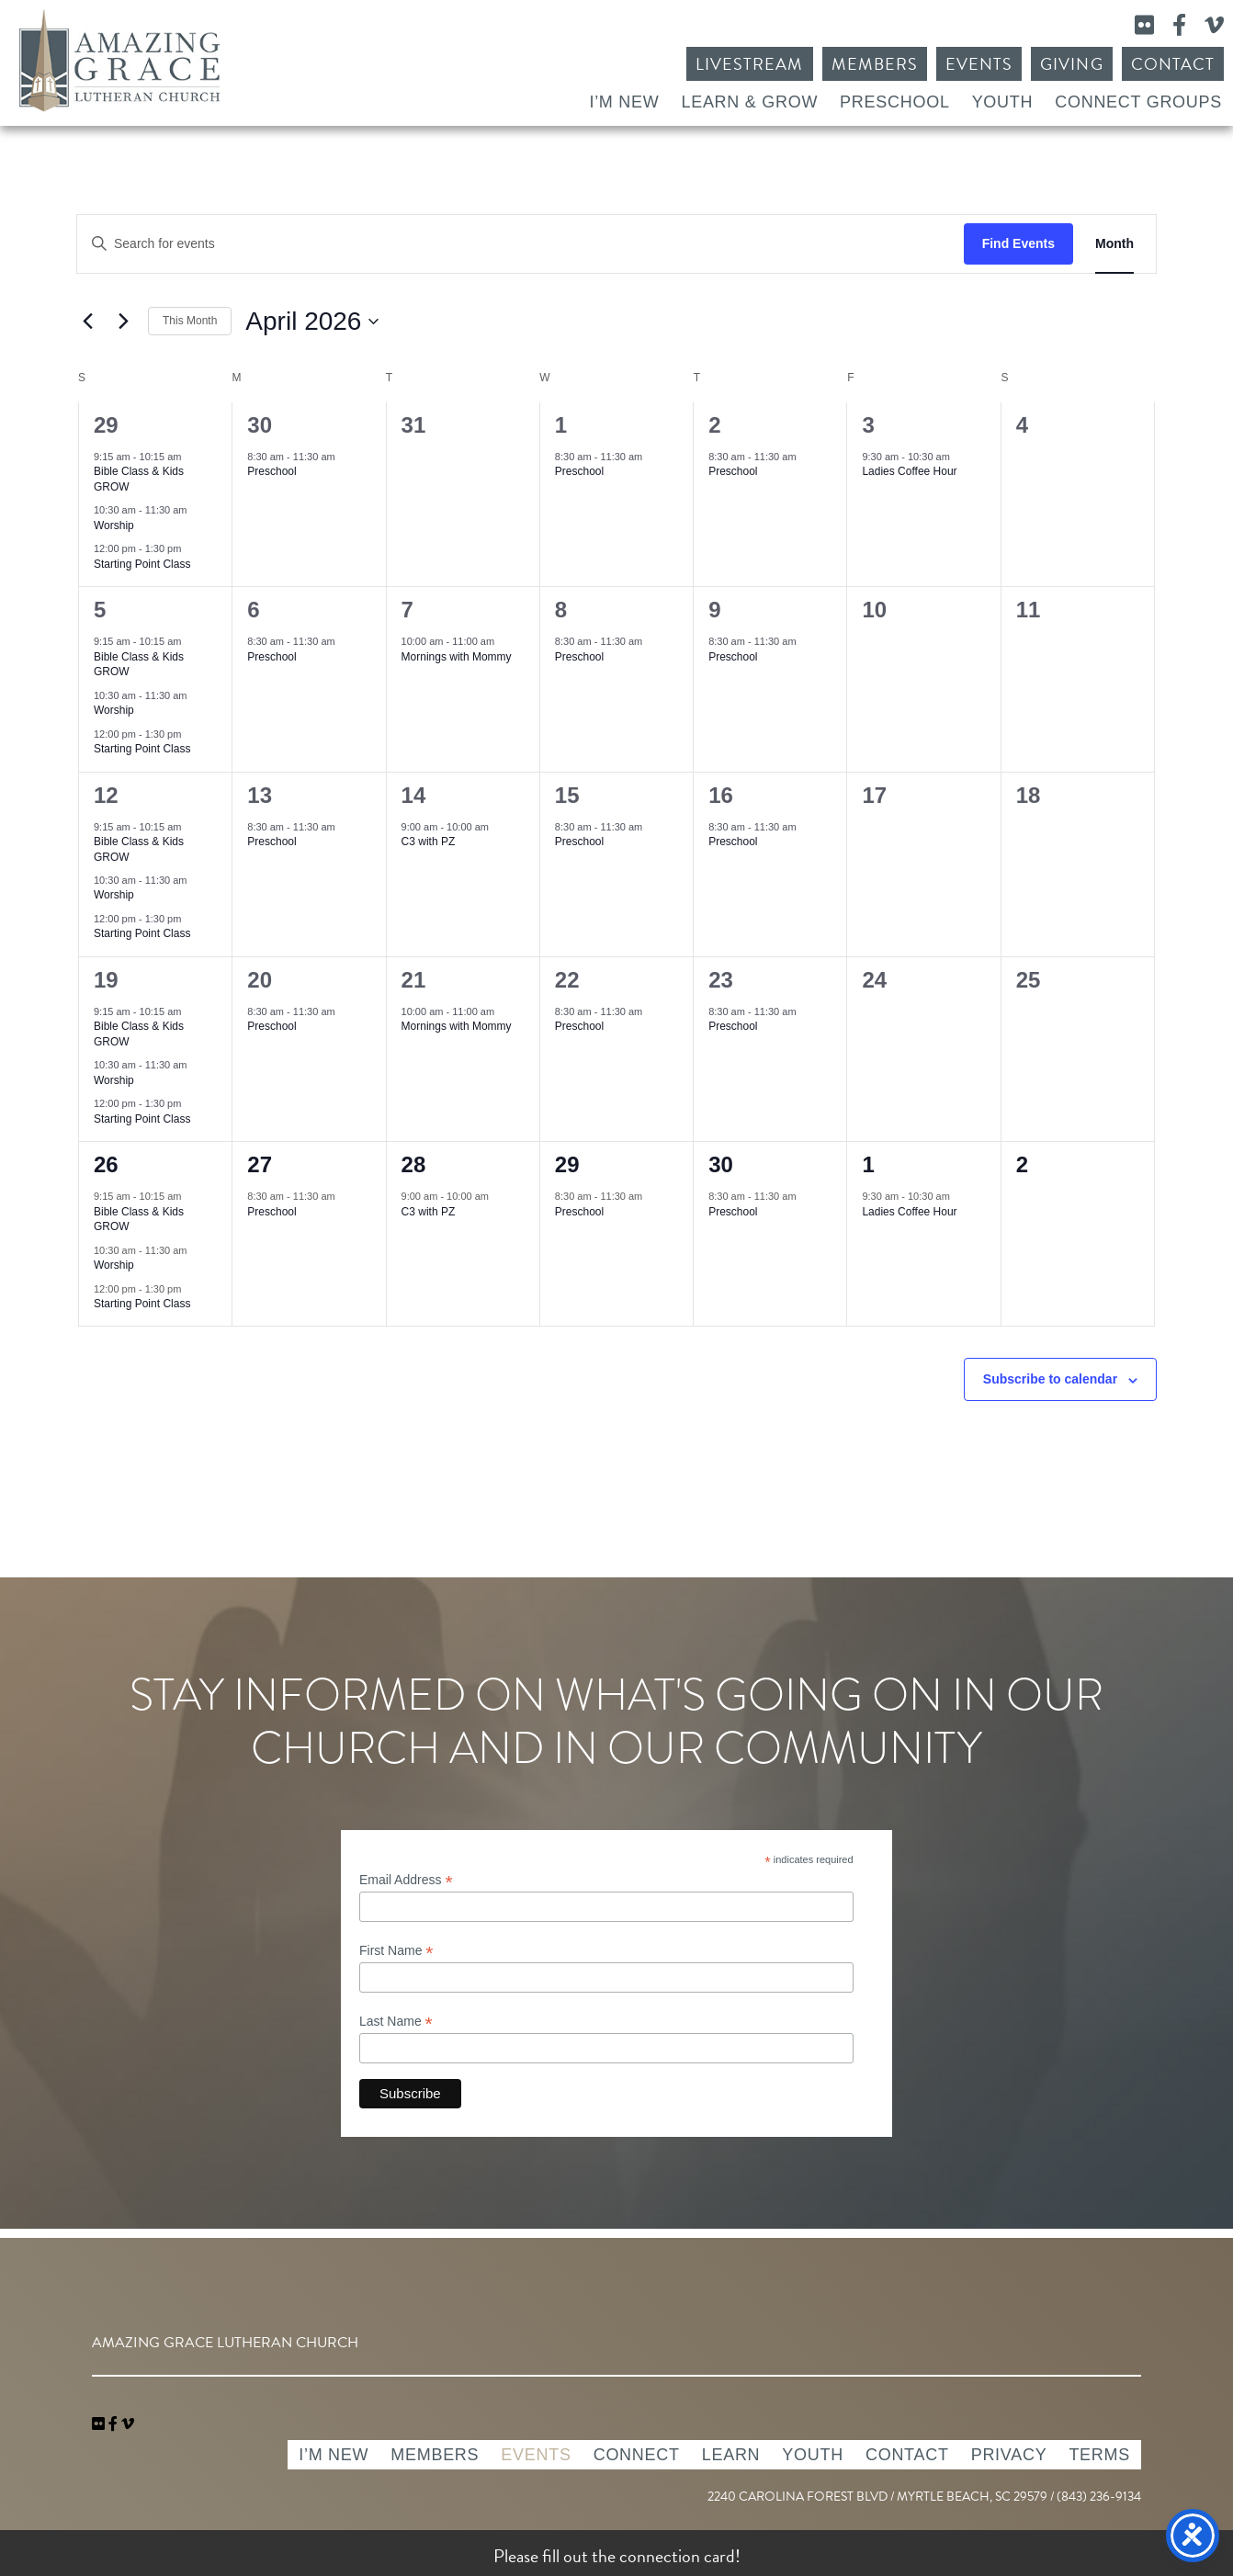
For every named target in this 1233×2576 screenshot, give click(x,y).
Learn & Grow (749, 102)
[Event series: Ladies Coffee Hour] (959, 456)
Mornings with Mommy (457, 656)
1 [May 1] (868, 1164)
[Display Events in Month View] (1114, 244)
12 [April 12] (106, 795)
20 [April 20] (259, 979)
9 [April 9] (714, 609)
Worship (114, 525)
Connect (637, 2455)
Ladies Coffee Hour (909, 471)
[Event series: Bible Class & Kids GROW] (190, 456)
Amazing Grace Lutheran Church (119, 60)
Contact (1173, 63)
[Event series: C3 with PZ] (498, 825)
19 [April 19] (106, 979)
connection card (677, 2556)
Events (978, 63)
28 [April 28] (414, 1164)
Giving (1071, 63)
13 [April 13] (259, 795)
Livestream (750, 63)
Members (874, 63)
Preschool (895, 102)
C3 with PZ (429, 841)
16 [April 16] (720, 795)
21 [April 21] (414, 979)
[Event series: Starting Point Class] (190, 548)
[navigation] (127, 2424)
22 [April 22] (567, 979)
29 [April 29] (567, 1164)
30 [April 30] (720, 1164)
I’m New (624, 102)
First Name (396, 1951)
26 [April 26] (106, 1164)
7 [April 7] (407, 609)
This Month (190, 320)
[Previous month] (87, 322)
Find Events (1018, 243)
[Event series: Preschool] (344, 456)
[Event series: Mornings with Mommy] (503, 641)
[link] (100, 2424)
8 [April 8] (561, 609)
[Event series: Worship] (196, 509)
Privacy (1009, 2455)
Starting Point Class (142, 564)
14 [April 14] (414, 795)
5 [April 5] (100, 609)
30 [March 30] (259, 424)
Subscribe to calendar (1050, 1379)
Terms (1099, 2455)
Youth (1003, 102)
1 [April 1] (561, 424)
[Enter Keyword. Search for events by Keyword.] (520, 244)
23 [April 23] (720, 979)
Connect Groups (1138, 102)
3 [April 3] (868, 424)
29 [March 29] (106, 424)
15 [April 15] (567, 795)
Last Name (396, 2021)
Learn (731, 2455)
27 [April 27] (259, 1164)
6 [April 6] (253, 609)
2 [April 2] (714, 424)
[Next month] (123, 322)
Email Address (406, 1880)
